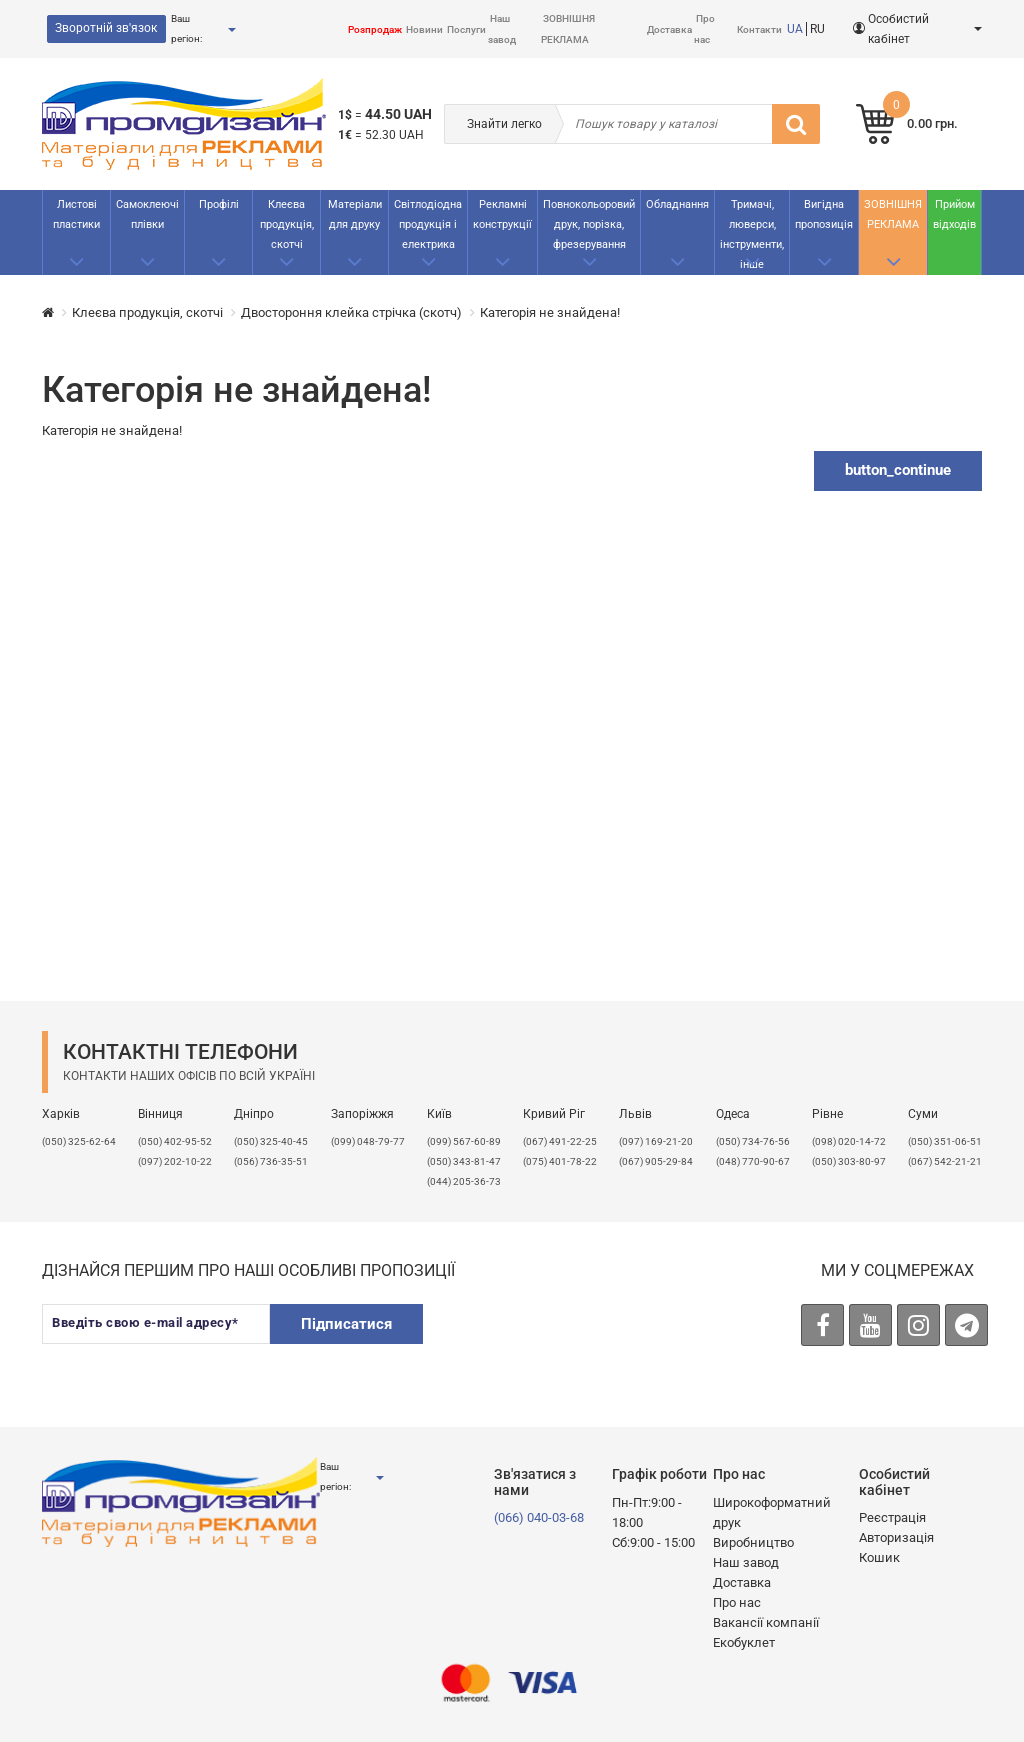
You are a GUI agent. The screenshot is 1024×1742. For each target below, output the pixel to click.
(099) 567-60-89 (464, 1141)
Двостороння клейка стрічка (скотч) (351, 312)
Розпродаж (375, 29)
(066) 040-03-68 (539, 1517)
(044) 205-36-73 (464, 1181)
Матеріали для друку (355, 214)
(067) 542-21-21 (945, 1161)
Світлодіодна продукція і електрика (428, 224)
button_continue (898, 470)
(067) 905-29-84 (656, 1161)
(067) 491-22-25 (560, 1141)
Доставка (669, 29)
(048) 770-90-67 (753, 1161)
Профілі (219, 204)
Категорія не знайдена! (550, 312)
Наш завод (746, 1562)
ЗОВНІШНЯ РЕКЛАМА (893, 214)
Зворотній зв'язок (106, 28)
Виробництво (753, 1542)
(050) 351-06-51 (945, 1141)
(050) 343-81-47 (464, 1161)
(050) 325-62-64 (79, 1141)
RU (817, 29)
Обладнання (677, 204)
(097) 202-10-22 (175, 1161)
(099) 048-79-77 (368, 1141)
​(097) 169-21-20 (656, 1141)
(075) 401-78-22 (560, 1161)
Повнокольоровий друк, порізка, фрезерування (589, 224)
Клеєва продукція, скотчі (287, 224)
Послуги (466, 29)
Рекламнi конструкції (502, 214)
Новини (424, 29)
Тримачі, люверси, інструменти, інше (752, 234)
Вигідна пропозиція (824, 214)
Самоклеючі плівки (147, 214)
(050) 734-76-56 (753, 1141)
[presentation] (595, 1343)
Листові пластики (76, 214)
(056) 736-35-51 (271, 1161)
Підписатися (346, 1324)
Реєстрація (892, 1517)
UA (795, 29)
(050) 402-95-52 (175, 1141)
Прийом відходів (954, 214)
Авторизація (896, 1537)
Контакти (759, 29)
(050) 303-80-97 (849, 1161)
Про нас (737, 1602)
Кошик (879, 1557)
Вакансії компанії (766, 1622)
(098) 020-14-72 (849, 1141)
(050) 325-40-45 (271, 1141)
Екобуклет (744, 1642)
